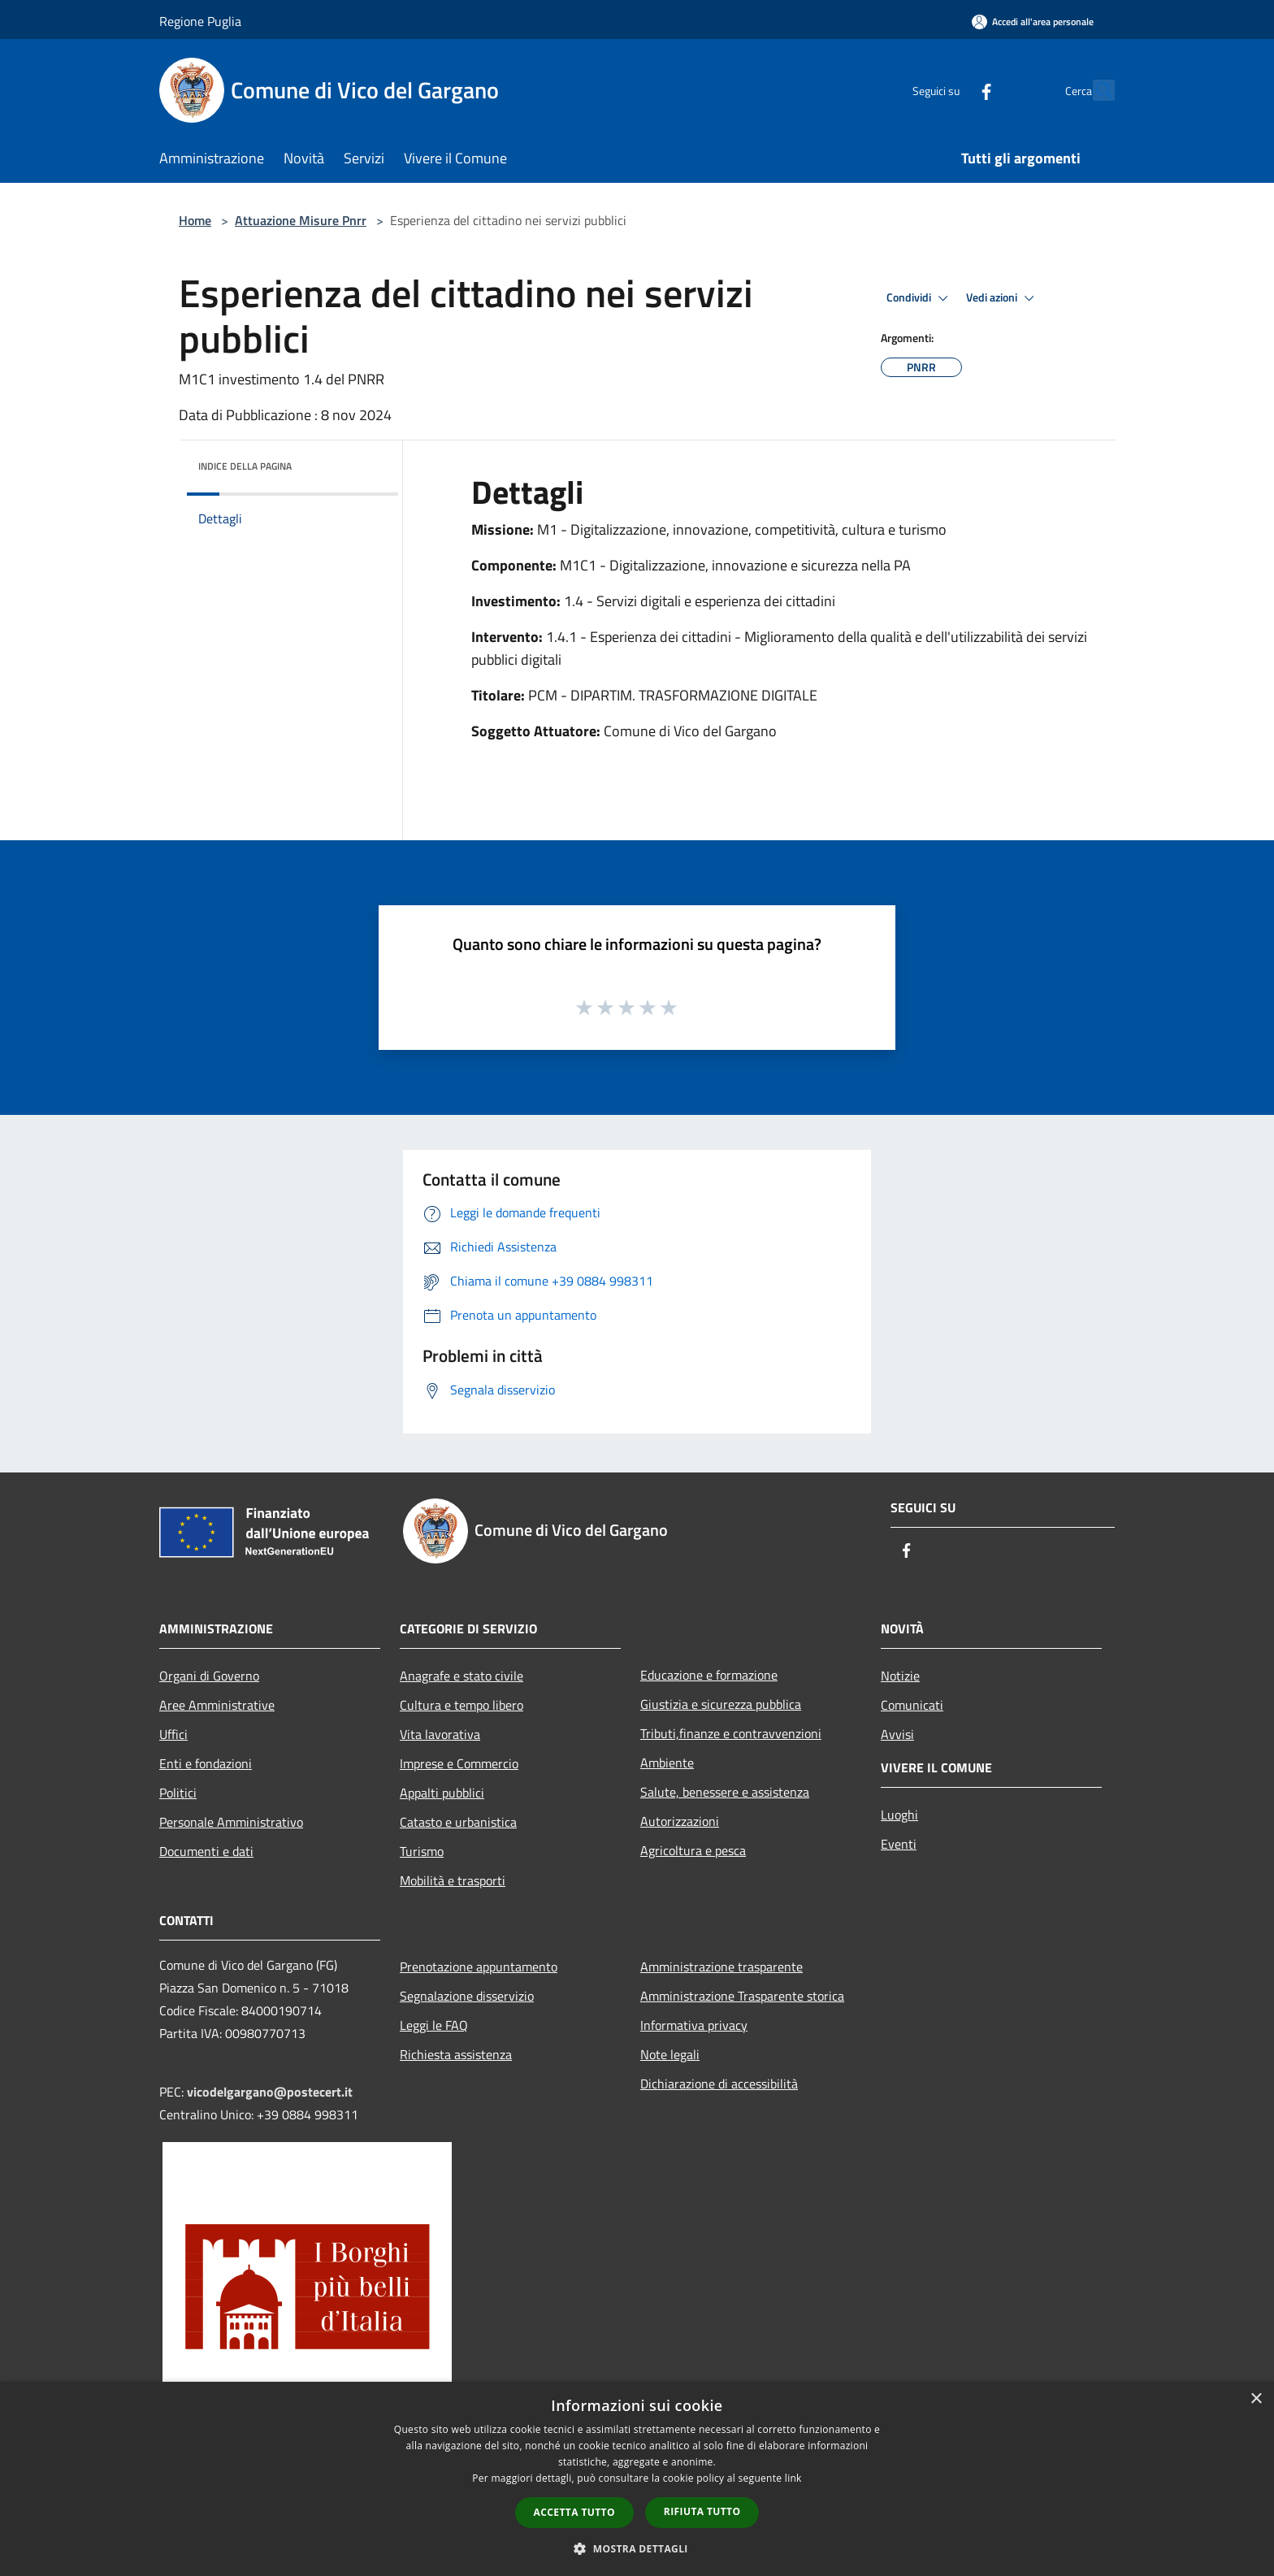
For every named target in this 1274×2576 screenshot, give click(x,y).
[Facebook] (950, 90)
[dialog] (637, 2479)
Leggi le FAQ (434, 2025)
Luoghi (899, 1814)
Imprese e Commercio (459, 1763)
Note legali (670, 2054)
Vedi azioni (1002, 298)
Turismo (422, 1851)
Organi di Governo (209, 1675)
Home (195, 220)
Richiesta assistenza (456, 2054)
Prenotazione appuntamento (478, 1966)
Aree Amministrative (217, 1705)
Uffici (173, 1734)
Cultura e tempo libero (461, 1705)
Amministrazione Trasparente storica (742, 1996)
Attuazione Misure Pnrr (300, 220)
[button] (637, 2548)
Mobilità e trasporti (452, 1880)
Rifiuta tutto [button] (702, 2511)
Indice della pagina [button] (245, 466)
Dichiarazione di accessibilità (719, 2083)
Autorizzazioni (679, 1821)
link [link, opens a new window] (793, 2478)
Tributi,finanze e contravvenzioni (730, 1733)
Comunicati (912, 1705)
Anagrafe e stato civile (461, 1675)
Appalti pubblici (442, 1792)
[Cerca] (1095, 90)
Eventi (898, 1844)
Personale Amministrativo (231, 1822)
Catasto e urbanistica (458, 1822)
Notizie (900, 1675)
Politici (178, 1792)
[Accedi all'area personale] (1033, 21)
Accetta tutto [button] (574, 2512)
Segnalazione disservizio (467, 1996)
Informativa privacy (694, 2025)
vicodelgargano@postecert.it (270, 2091)
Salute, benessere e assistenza (724, 1792)
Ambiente (667, 1762)
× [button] (1256, 2399)
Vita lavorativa (440, 1734)
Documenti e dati (206, 1851)
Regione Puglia (200, 21)
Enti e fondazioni (205, 1763)
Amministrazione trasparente (721, 1966)
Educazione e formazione (709, 1675)
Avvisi (897, 1734)
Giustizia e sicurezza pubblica (720, 1704)
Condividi (919, 298)
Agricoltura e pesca (693, 1850)
